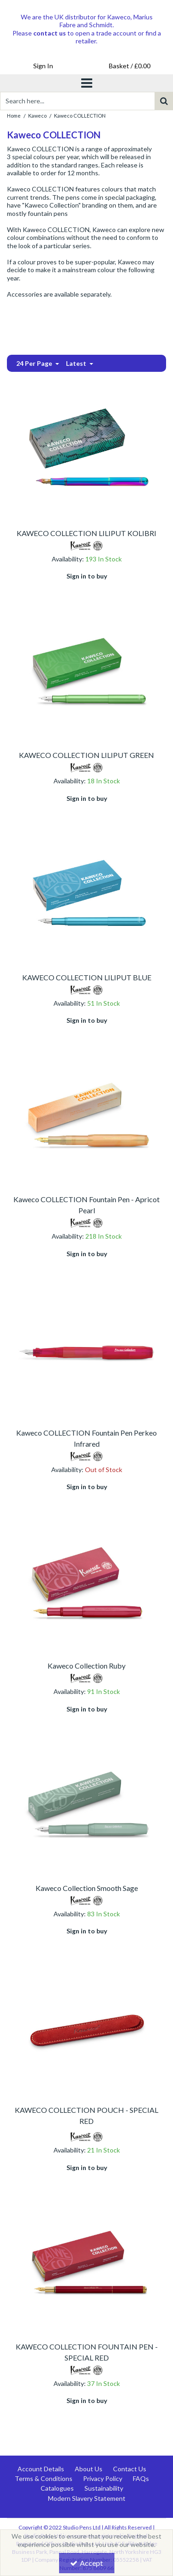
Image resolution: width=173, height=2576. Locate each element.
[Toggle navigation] (86, 83)
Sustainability (103, 2488)
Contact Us (129, 2469)
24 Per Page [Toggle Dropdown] (35, 363)
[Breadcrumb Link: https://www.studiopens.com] (14, 115)
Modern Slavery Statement (86, 2498)
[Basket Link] (130, 66)
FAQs (141, 2478)
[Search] (77, 101)
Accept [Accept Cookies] (86, 2562)
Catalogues (57, 2488)
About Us (88, 2469)
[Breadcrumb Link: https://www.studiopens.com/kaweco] (37, 115)
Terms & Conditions (43, 2478)
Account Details (41, 2469)
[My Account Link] (43, 66)
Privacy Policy (102, 2478)
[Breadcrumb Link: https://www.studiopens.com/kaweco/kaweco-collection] (80, 115)
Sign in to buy (86, 576)
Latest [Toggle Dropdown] (77, 363)
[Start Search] (164, 101)
